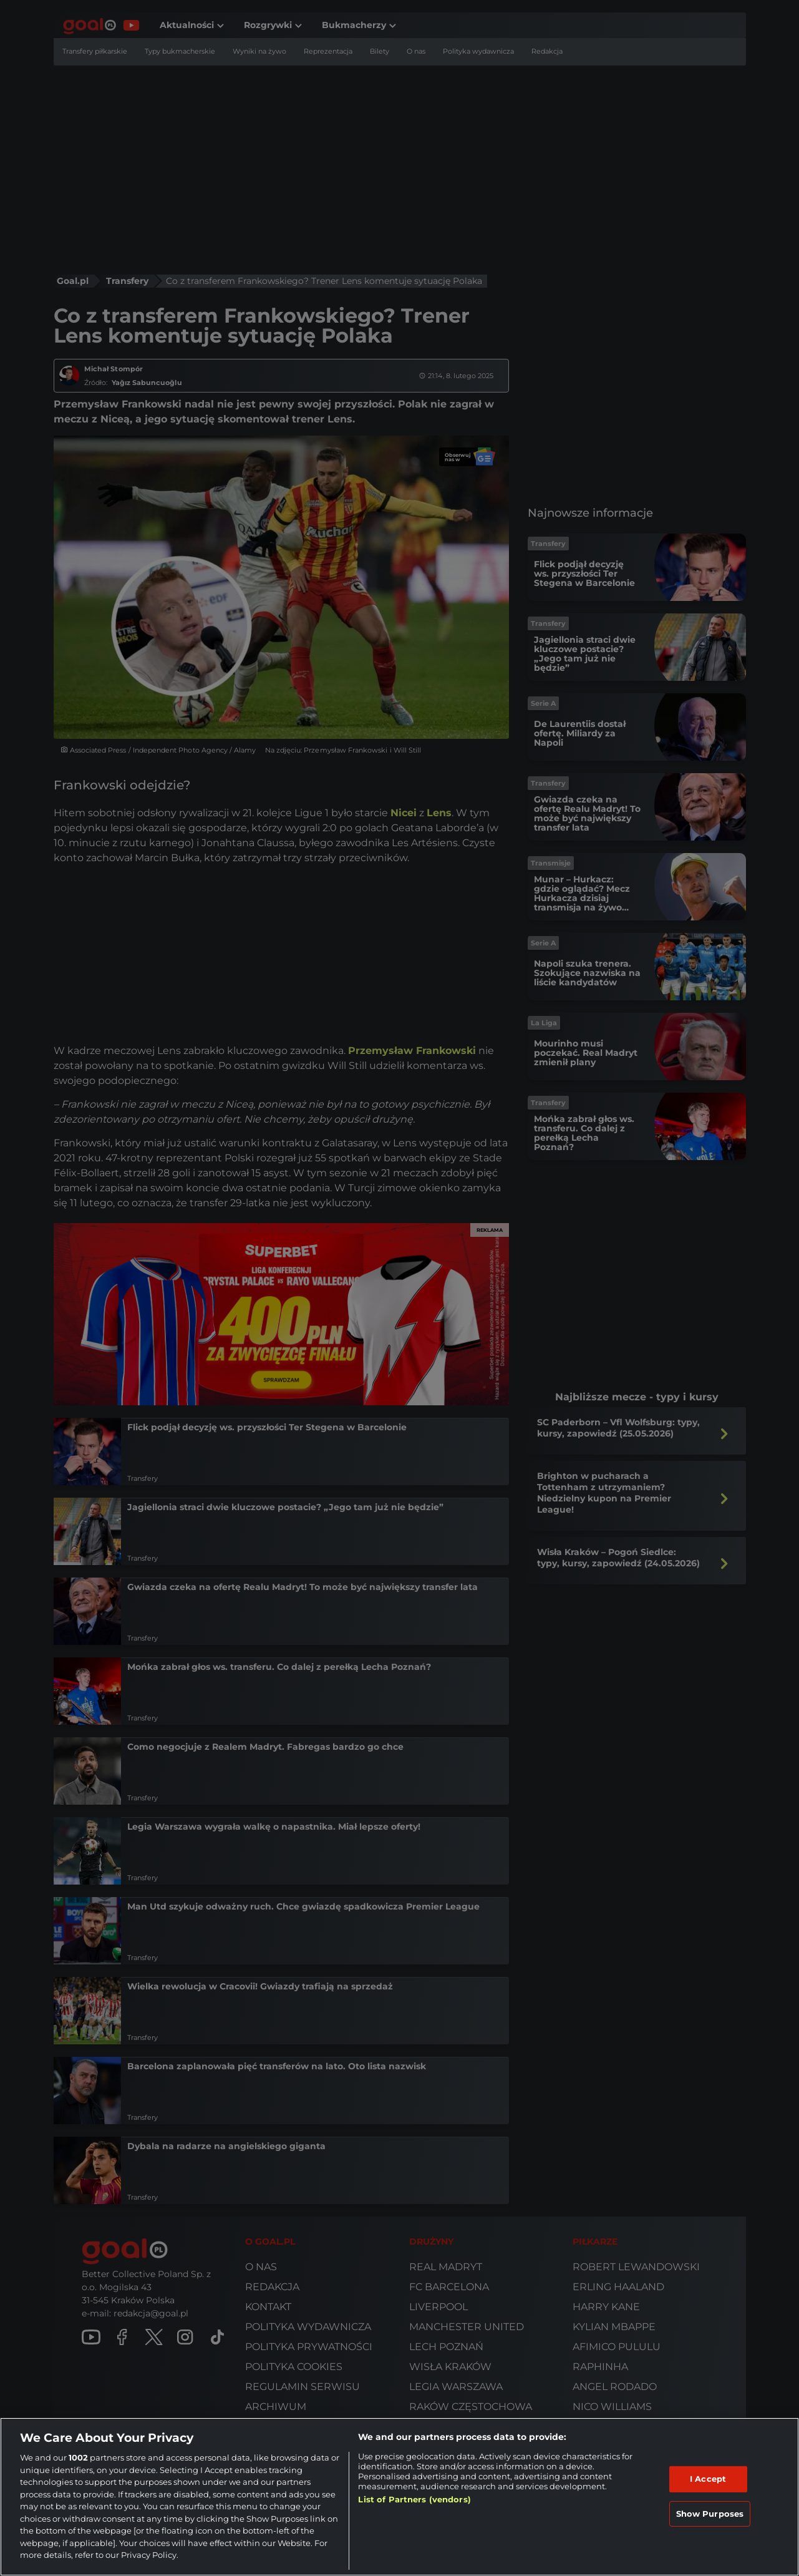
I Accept (708, 2479)
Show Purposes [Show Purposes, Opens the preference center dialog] (710, 2514)
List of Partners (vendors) (414, 2499)
